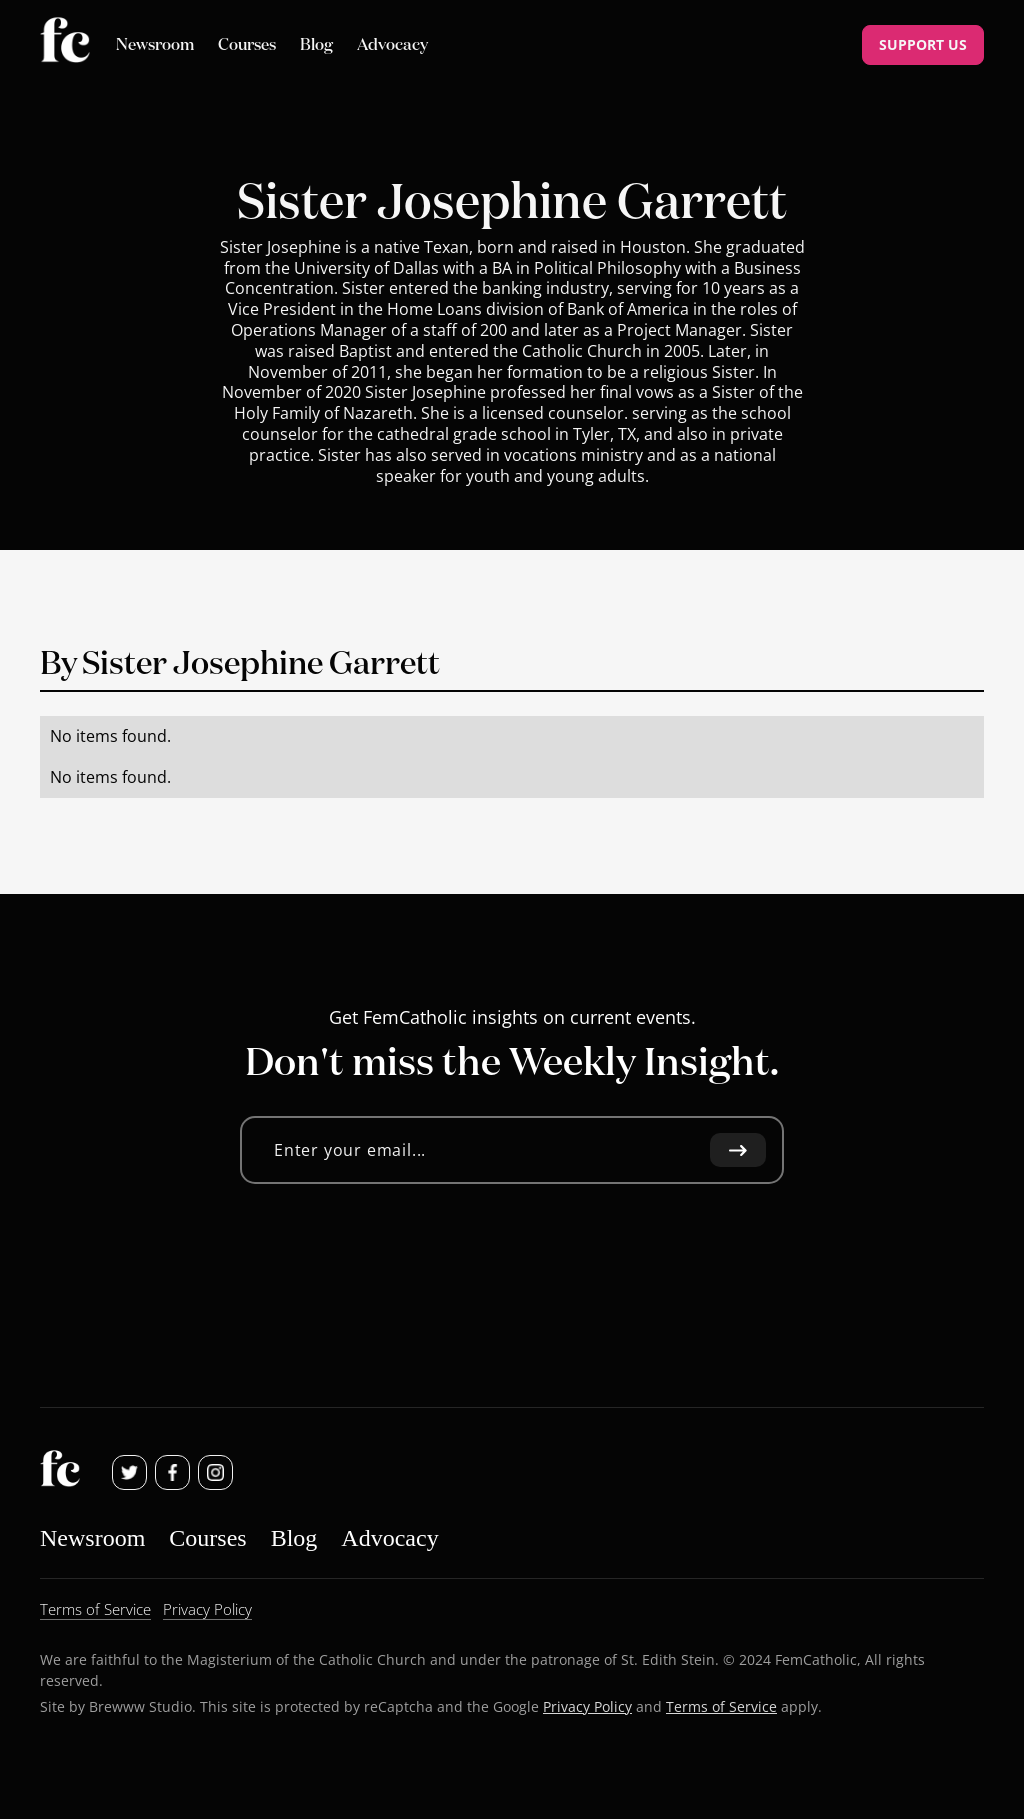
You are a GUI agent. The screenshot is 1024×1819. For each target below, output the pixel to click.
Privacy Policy (587, 1706)
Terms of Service (721, 1706)
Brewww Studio (140, 1706)
